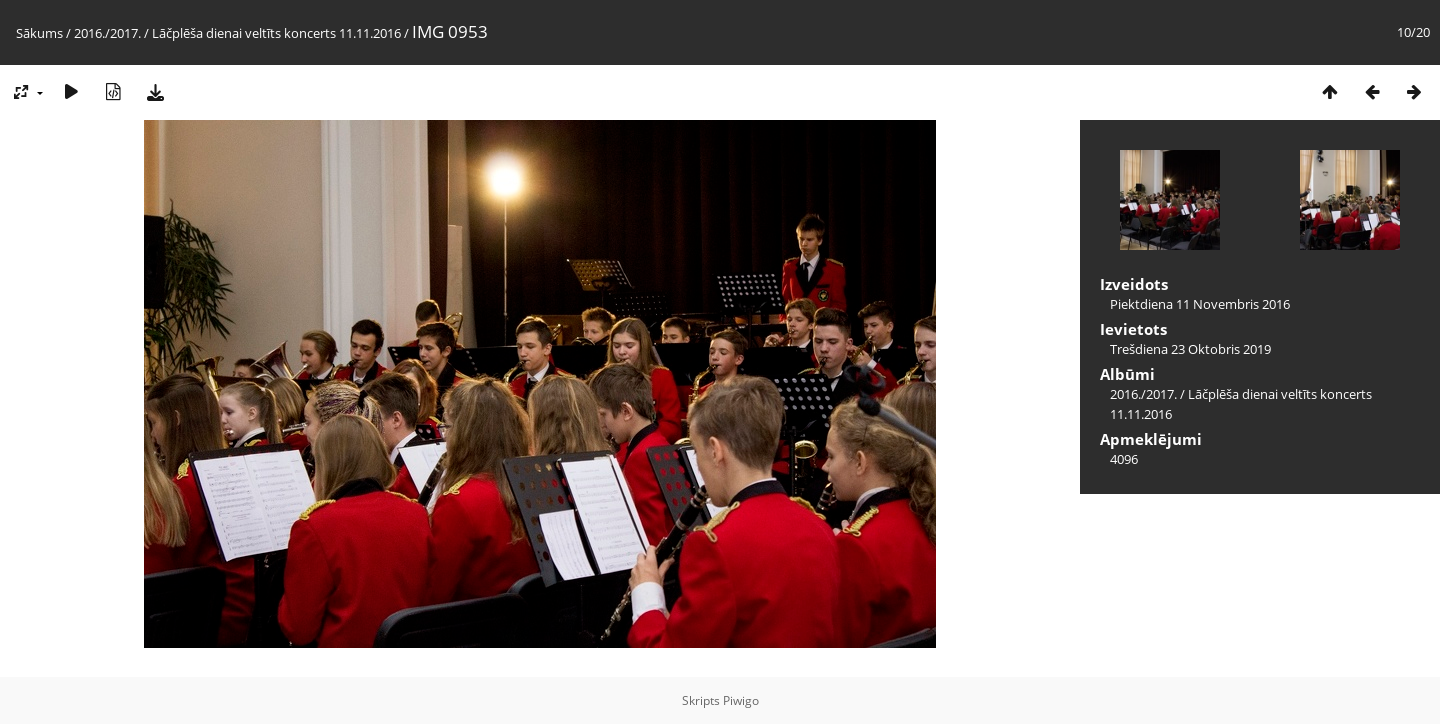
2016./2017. (107, 33)
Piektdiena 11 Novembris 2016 (1200, 304)
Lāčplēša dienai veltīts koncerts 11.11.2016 (276, 33)
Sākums (39, 33)
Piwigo (741, 700)
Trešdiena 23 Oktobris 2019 (1190, 349)
